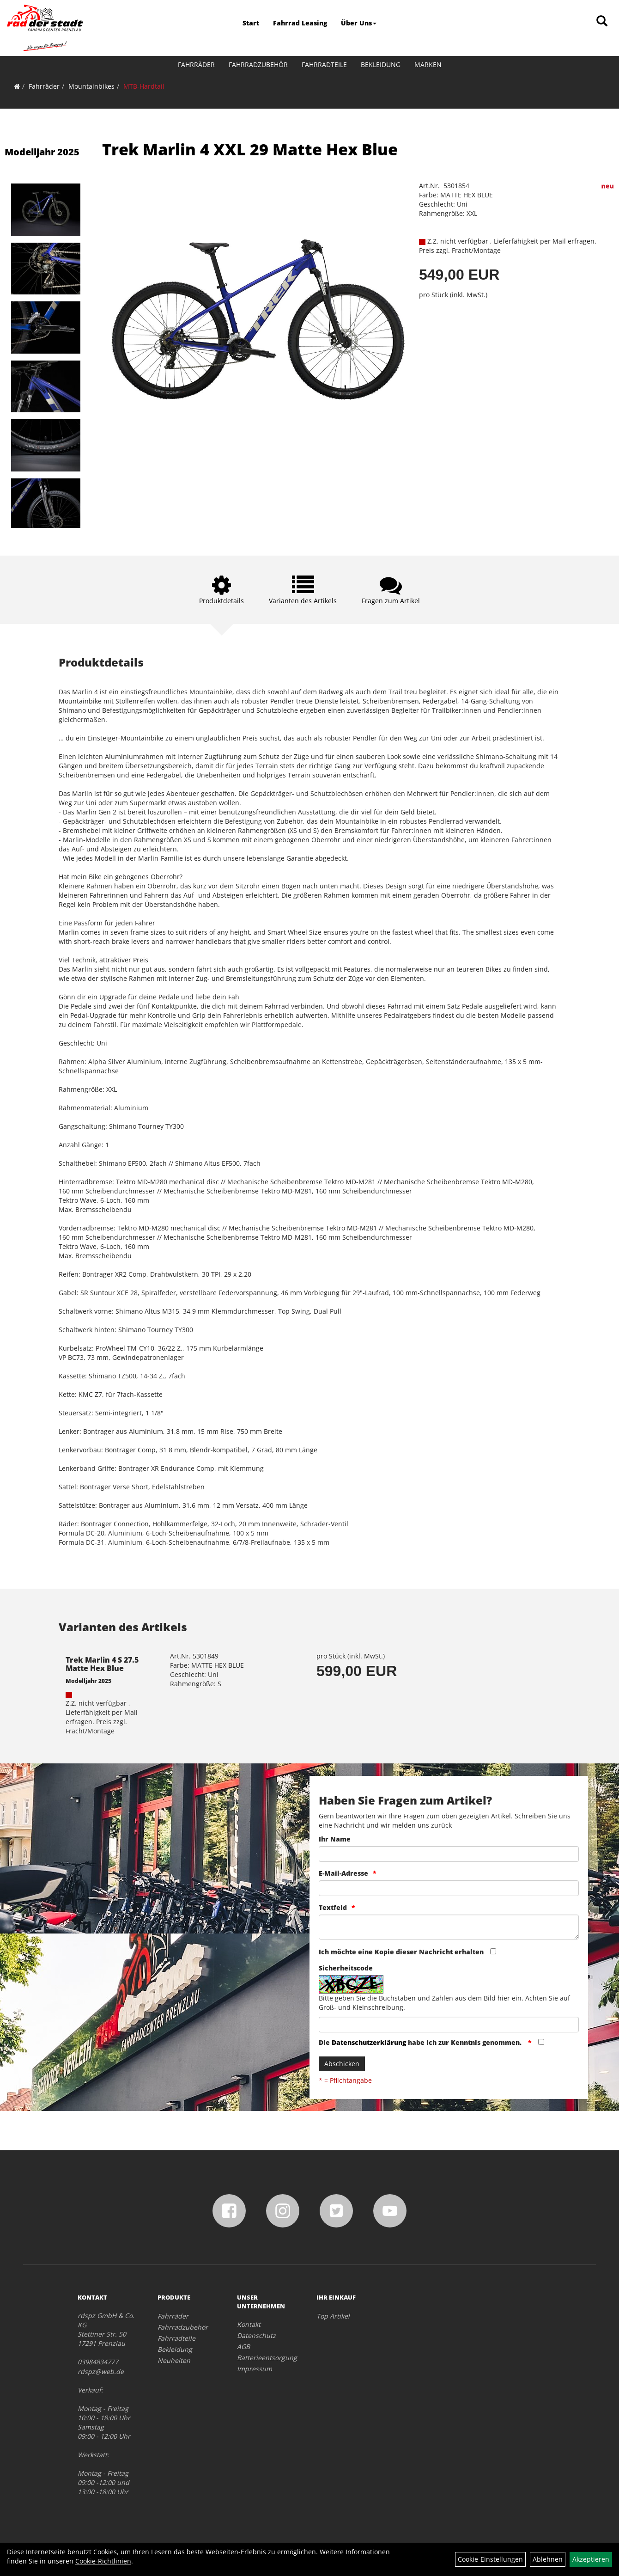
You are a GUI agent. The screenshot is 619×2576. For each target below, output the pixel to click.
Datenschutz (256, 2335)
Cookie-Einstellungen (490, 2559)
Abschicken (341, 2063)
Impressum (254, 2368)
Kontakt (249, 2324)
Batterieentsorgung (266, 2357)
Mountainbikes (91, 86)
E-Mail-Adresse (343, 1873)
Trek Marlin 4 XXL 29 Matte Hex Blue (250, 149)
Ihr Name (335, 1839)
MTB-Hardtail (143, 86)
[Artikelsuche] (601, 21)
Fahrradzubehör (258, 64)
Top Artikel (333, 2316)
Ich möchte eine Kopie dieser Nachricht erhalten (401, 1951)
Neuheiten (174, 2360)
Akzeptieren (590, 2559)
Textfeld (333, 1907)
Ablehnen (548, 2559)
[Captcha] (449, 2024)
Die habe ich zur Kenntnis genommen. (421, 2042)
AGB (243, 2346)
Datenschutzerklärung (369, 2042)
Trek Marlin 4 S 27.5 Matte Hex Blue (102, 1664)
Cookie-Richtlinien (103, 2561)
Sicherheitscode (346, 1968)
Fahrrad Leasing (300, 22)
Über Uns (358, 22)
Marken (428, 64)
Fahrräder (196, 64)
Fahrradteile (324, 64)
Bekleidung (381, 64)
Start (251, 22)
